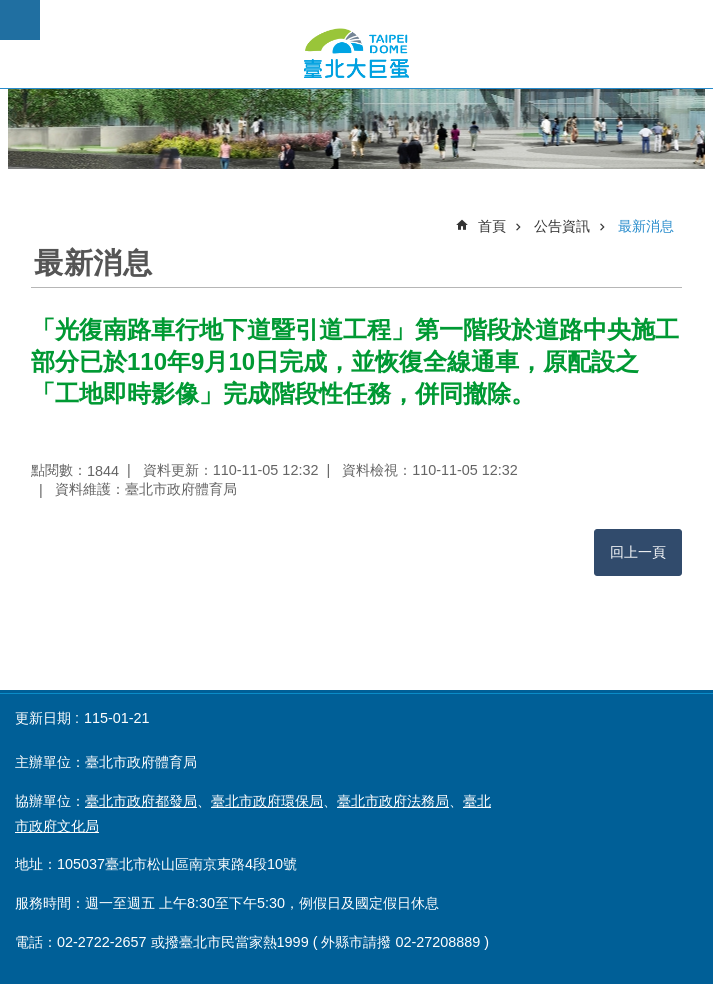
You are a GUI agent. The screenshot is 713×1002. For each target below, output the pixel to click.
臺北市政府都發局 (141, 801)
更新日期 (43, 718)
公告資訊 (562, 226)
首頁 (492, 226)
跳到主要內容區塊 (10, 10)
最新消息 (646, 226)
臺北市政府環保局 (267, 801)
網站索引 (20, 20)
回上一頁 (638, 552)
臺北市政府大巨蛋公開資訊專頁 (356, 53)
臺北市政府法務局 (393, 801)
